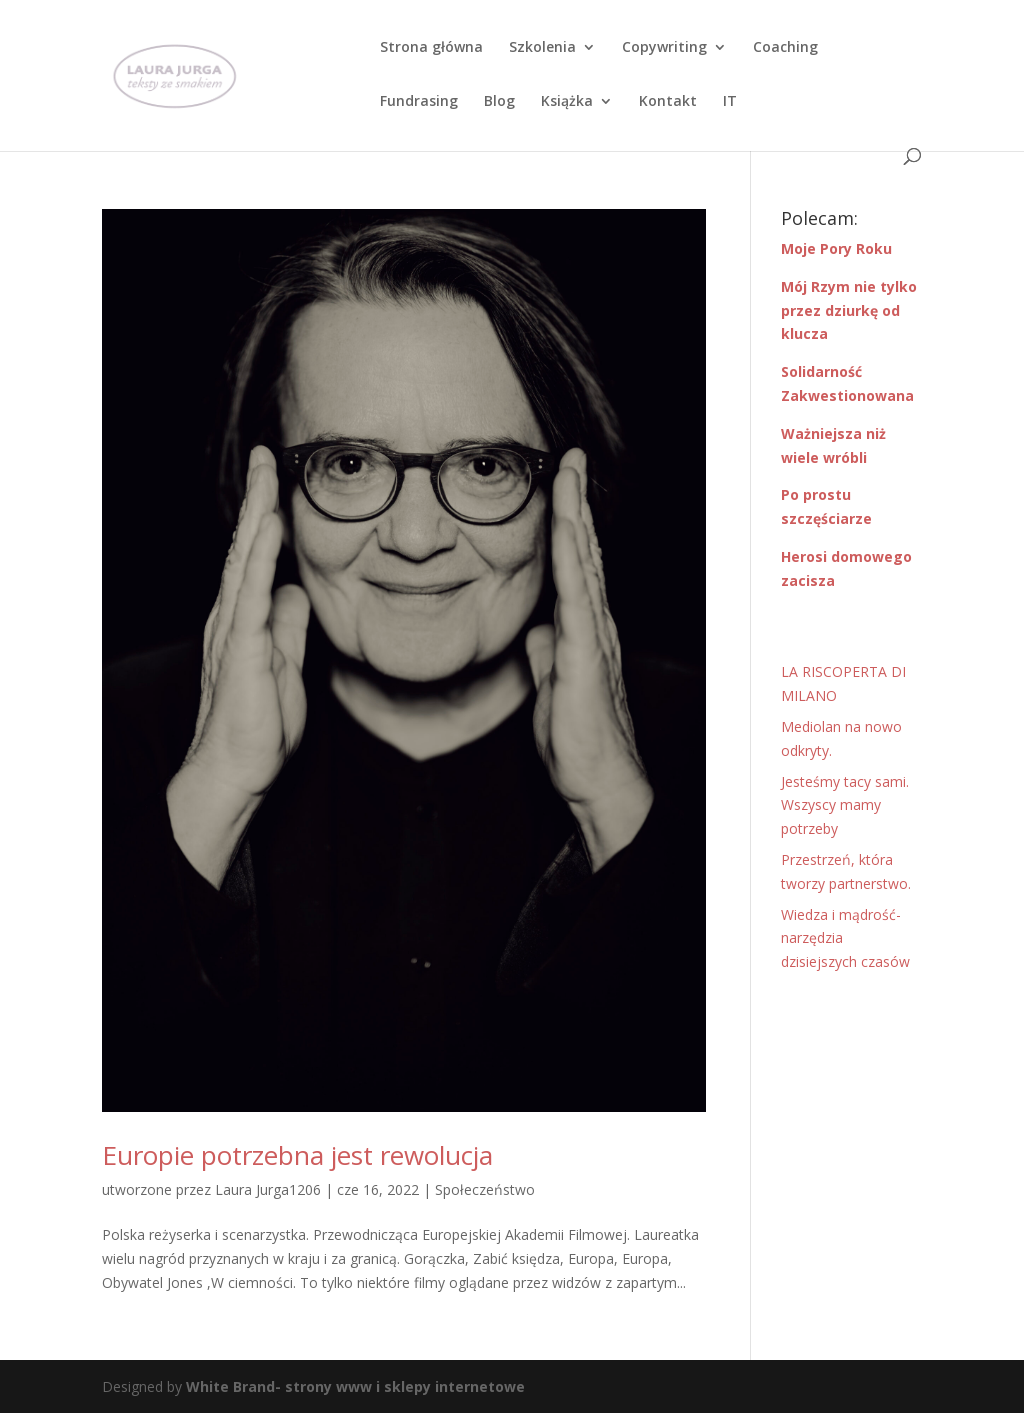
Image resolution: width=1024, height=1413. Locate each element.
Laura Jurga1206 (268, 1189)
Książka (567, 102)
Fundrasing (419, 102)
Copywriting (664, 48)
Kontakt (668, 102)
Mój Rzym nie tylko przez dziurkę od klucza (849, 310)
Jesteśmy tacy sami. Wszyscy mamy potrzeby (845, 805)
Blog (499, 102)
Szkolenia (542, 48)
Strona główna (431, 48)
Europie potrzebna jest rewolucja (297, 1155)
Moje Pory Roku (836, 248)
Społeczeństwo (485, 1189)
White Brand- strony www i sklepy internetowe (355, 1386)
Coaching (785, 48)
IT (730, 102)
